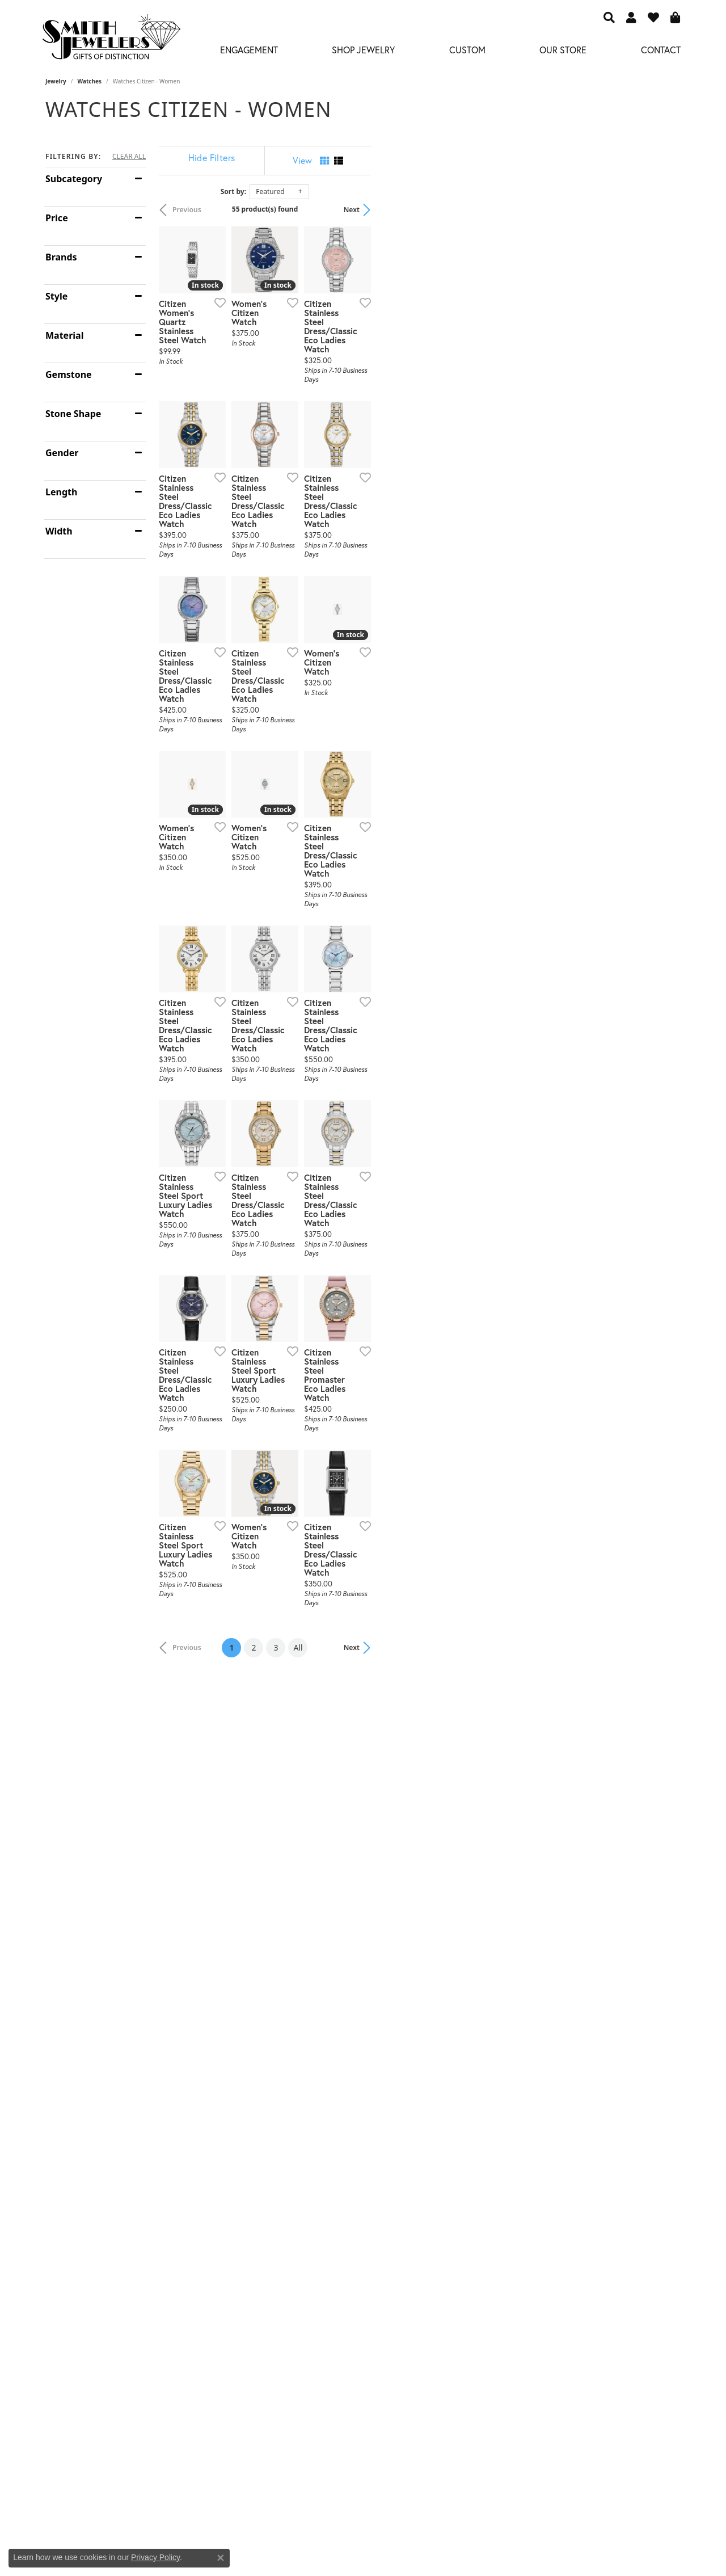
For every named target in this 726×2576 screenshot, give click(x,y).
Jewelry (55, 81)
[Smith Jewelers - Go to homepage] (111, 40)
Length (61, 491)
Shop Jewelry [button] (363, 50)
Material (64, 335)
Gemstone (68, 374)
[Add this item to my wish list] (320, 406)
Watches (90, 81)
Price (56, 217)
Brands (61, 257)
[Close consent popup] (220, 2557)
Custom (467, 50)
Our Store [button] (562, 50)
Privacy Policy (155, 2557)
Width (59, 531)
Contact (661, 50)
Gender (61, 452)
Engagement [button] (249, 50)
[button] (609, 17)
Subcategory (73, 178)
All (452, 2110)
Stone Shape (73, 413)
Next (661, 209)
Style (56, 296)
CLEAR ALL (129, 156)
